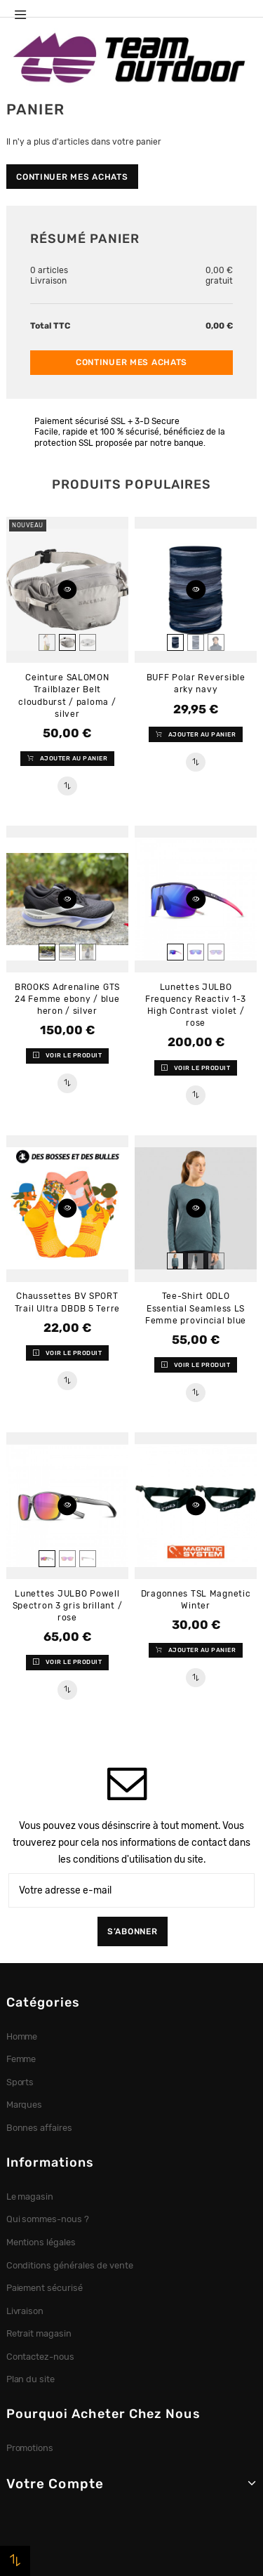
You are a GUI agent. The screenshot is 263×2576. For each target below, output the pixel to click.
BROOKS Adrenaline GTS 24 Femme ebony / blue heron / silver (67, 999)
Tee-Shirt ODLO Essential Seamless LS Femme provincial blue (195, 1308)
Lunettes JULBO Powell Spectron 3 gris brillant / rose (68, 1606)
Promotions (30, 2448)
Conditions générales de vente (69, 2265)
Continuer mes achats (72, 177)
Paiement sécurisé (44, 2288)
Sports (20, 2082)
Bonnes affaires (39, 2127)
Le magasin (30, 2196)
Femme (21, 2059)
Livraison (25, 2311)
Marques (24, 2104)
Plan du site (30, 2379)
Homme (22, 2036)
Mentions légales (41, 2242)
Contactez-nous (40, 2356)
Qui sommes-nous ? (48, 2219)
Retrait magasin (39, 2333)
